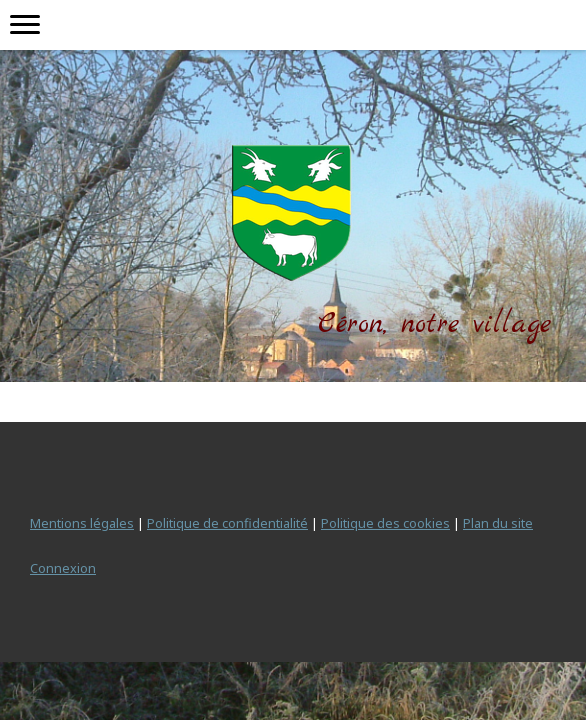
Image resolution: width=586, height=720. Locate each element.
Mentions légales (82, 523)
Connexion (63, 568)
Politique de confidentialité (227, 523)
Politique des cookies (385, 523)
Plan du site (498, 523)
